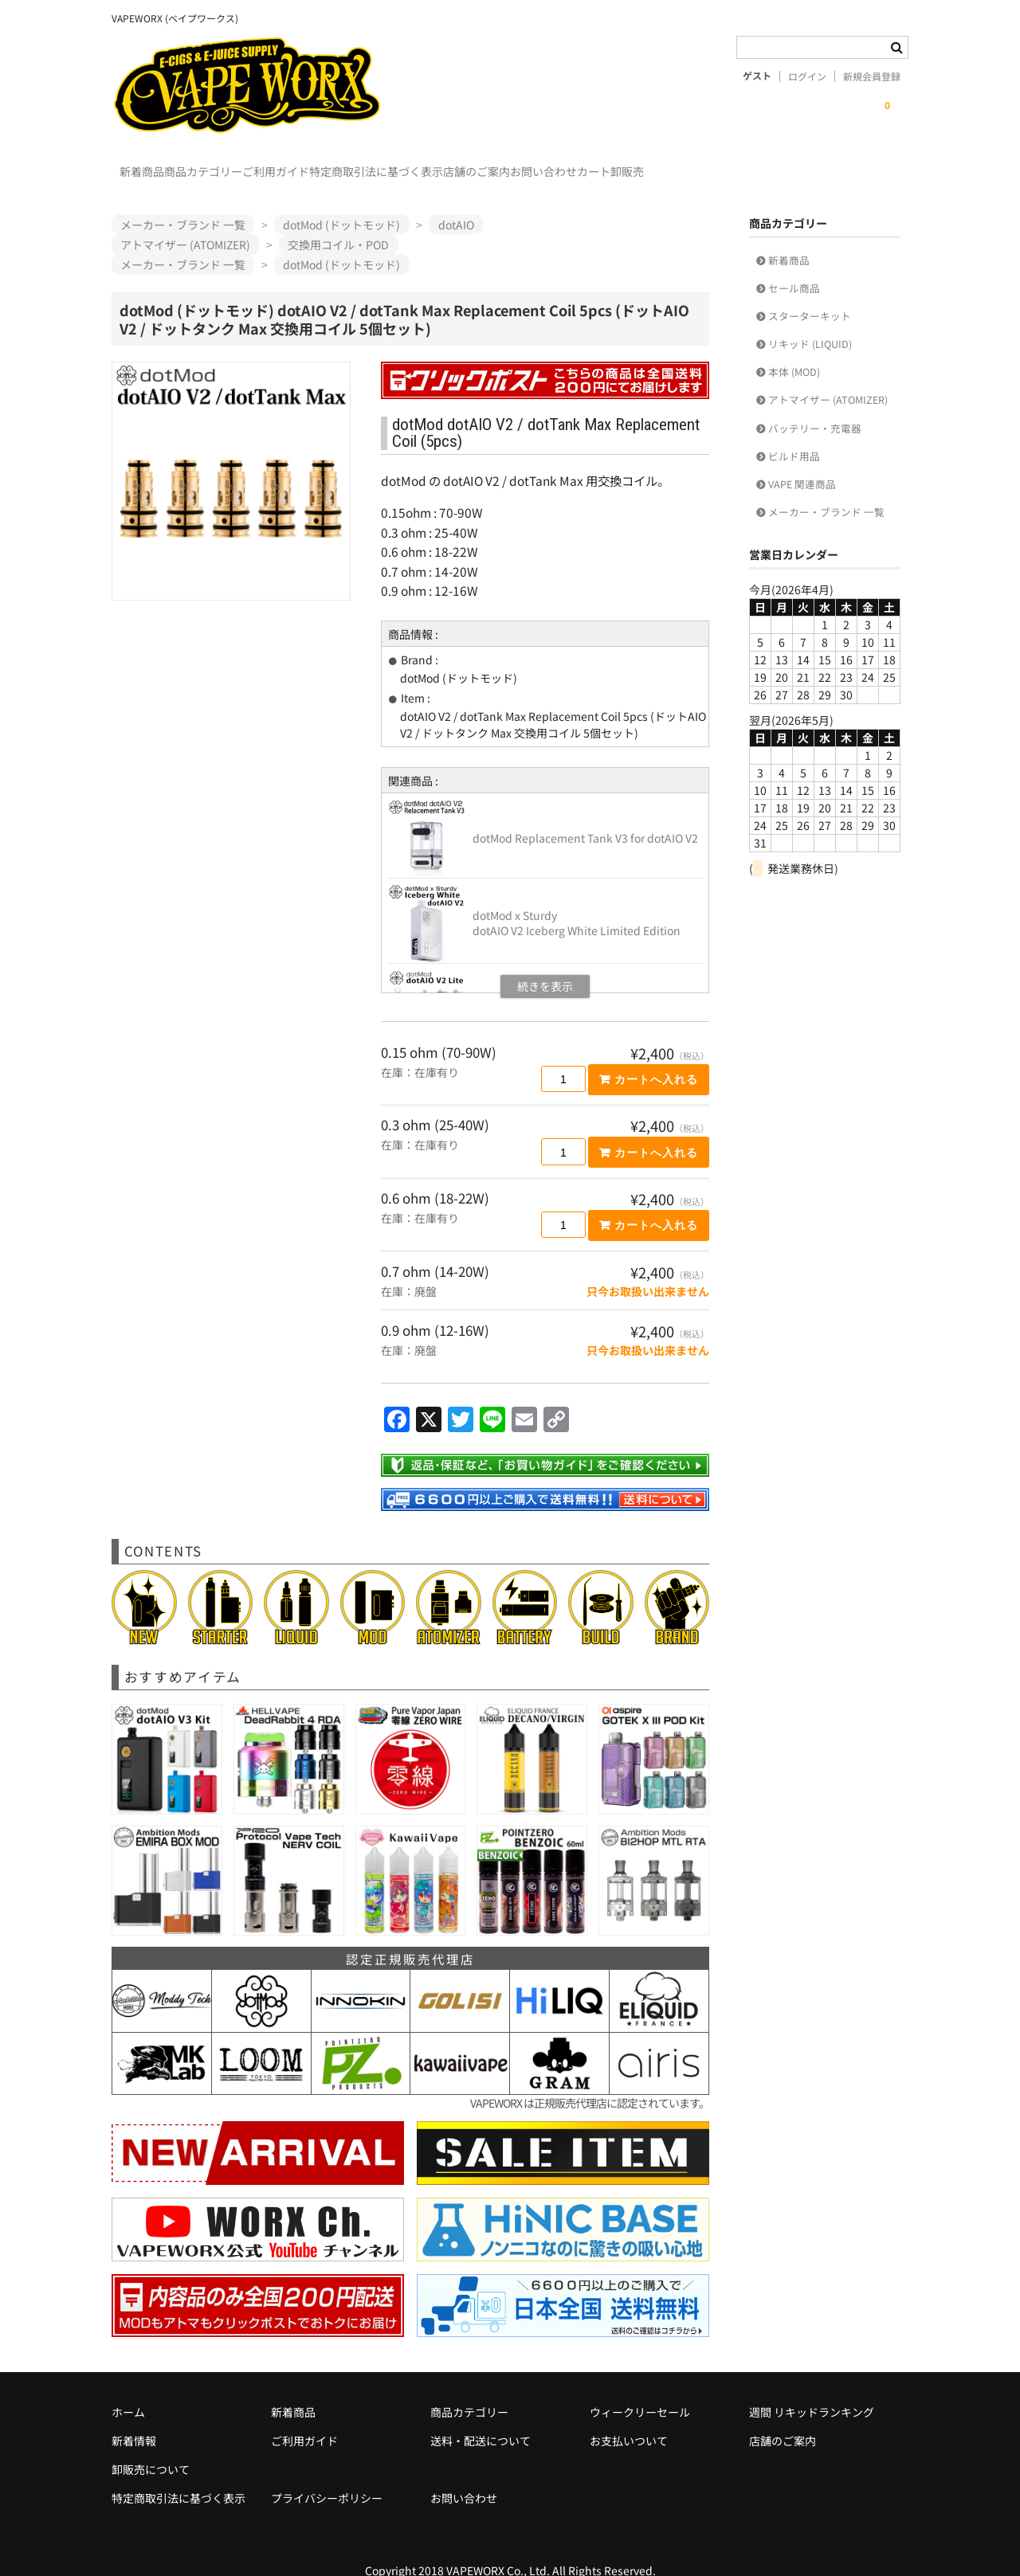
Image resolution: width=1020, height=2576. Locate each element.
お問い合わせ (715, 164)
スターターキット (809, 292)
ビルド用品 (794, 432)
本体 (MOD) (794, 348)
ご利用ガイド (349, 164)
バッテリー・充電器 (814, 405)
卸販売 (864, 164)
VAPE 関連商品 (802, 460)
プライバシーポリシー (326, 2475)
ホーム (128, 2389)
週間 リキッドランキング (811, 2389)
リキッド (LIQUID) (810, 320)
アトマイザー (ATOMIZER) (828, 376)
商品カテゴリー (245, 164)
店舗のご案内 (616, 164)
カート (798, 164)
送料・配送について (480, 2417)
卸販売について (151, 2446)
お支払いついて (629, 2417)
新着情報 (134, 2417)
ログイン (807, 76)
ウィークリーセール (640, 2389)
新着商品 (150, 164)
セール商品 (794, 264)
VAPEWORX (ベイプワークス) (255, 85)
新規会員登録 (871, 76)
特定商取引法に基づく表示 (483, 164)
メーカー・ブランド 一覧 (826, 488)
